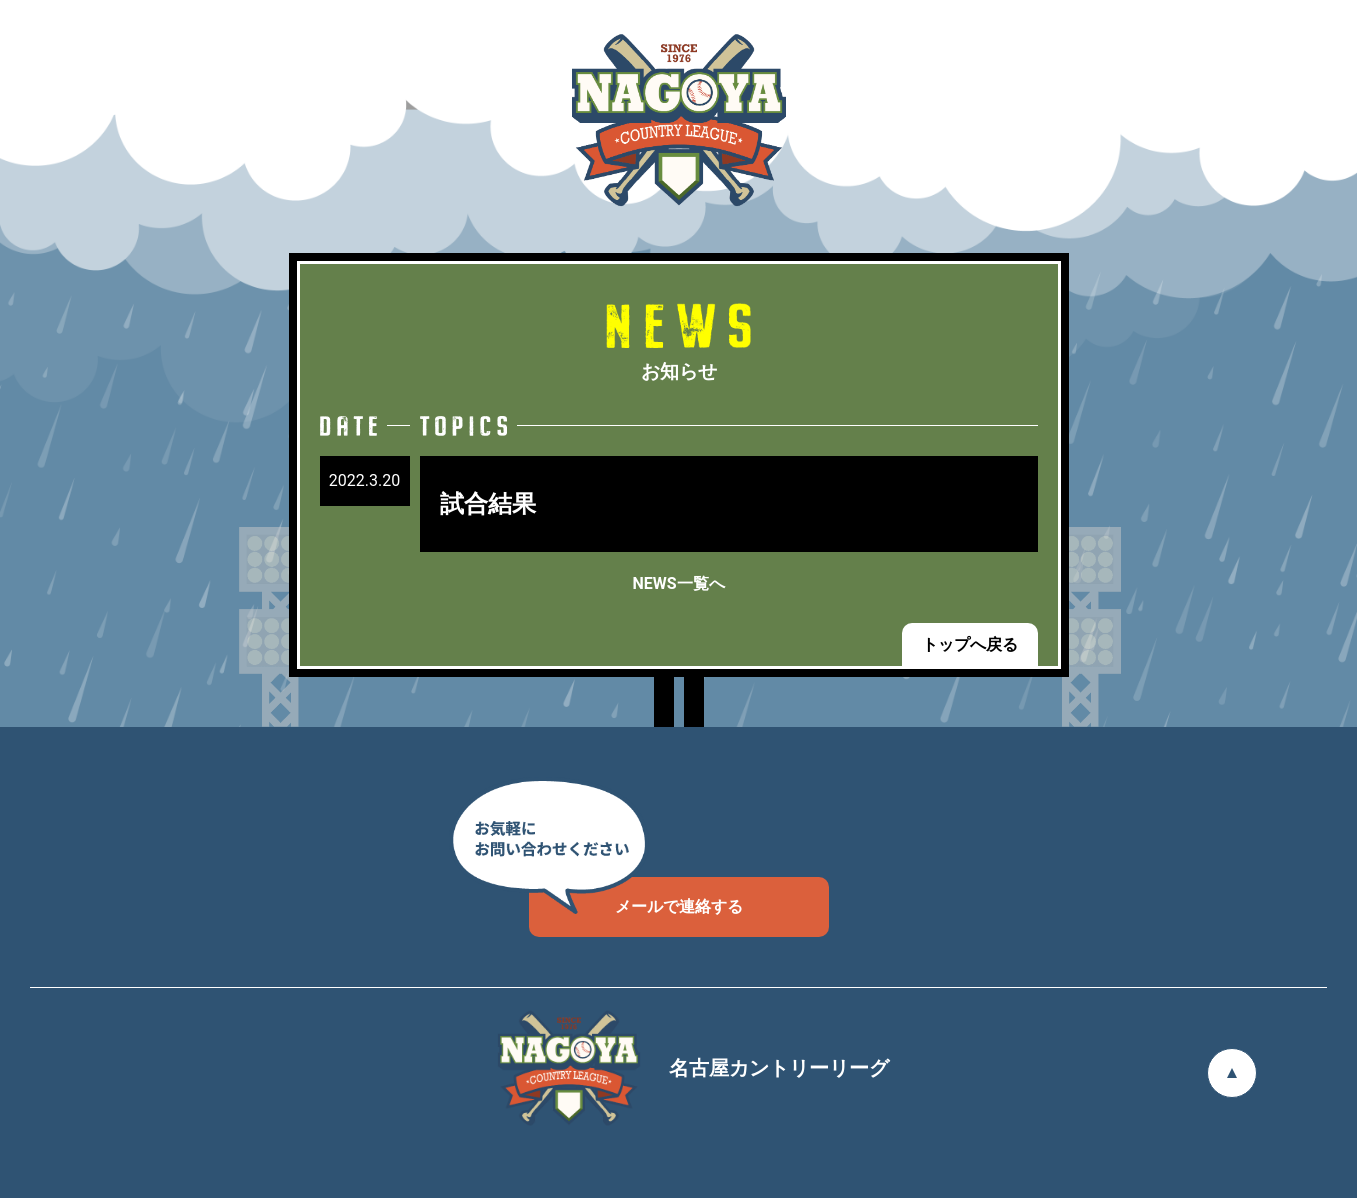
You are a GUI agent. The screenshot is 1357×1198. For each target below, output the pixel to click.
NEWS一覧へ (678, 583)
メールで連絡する (636, 896)
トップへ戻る (970, 644)
